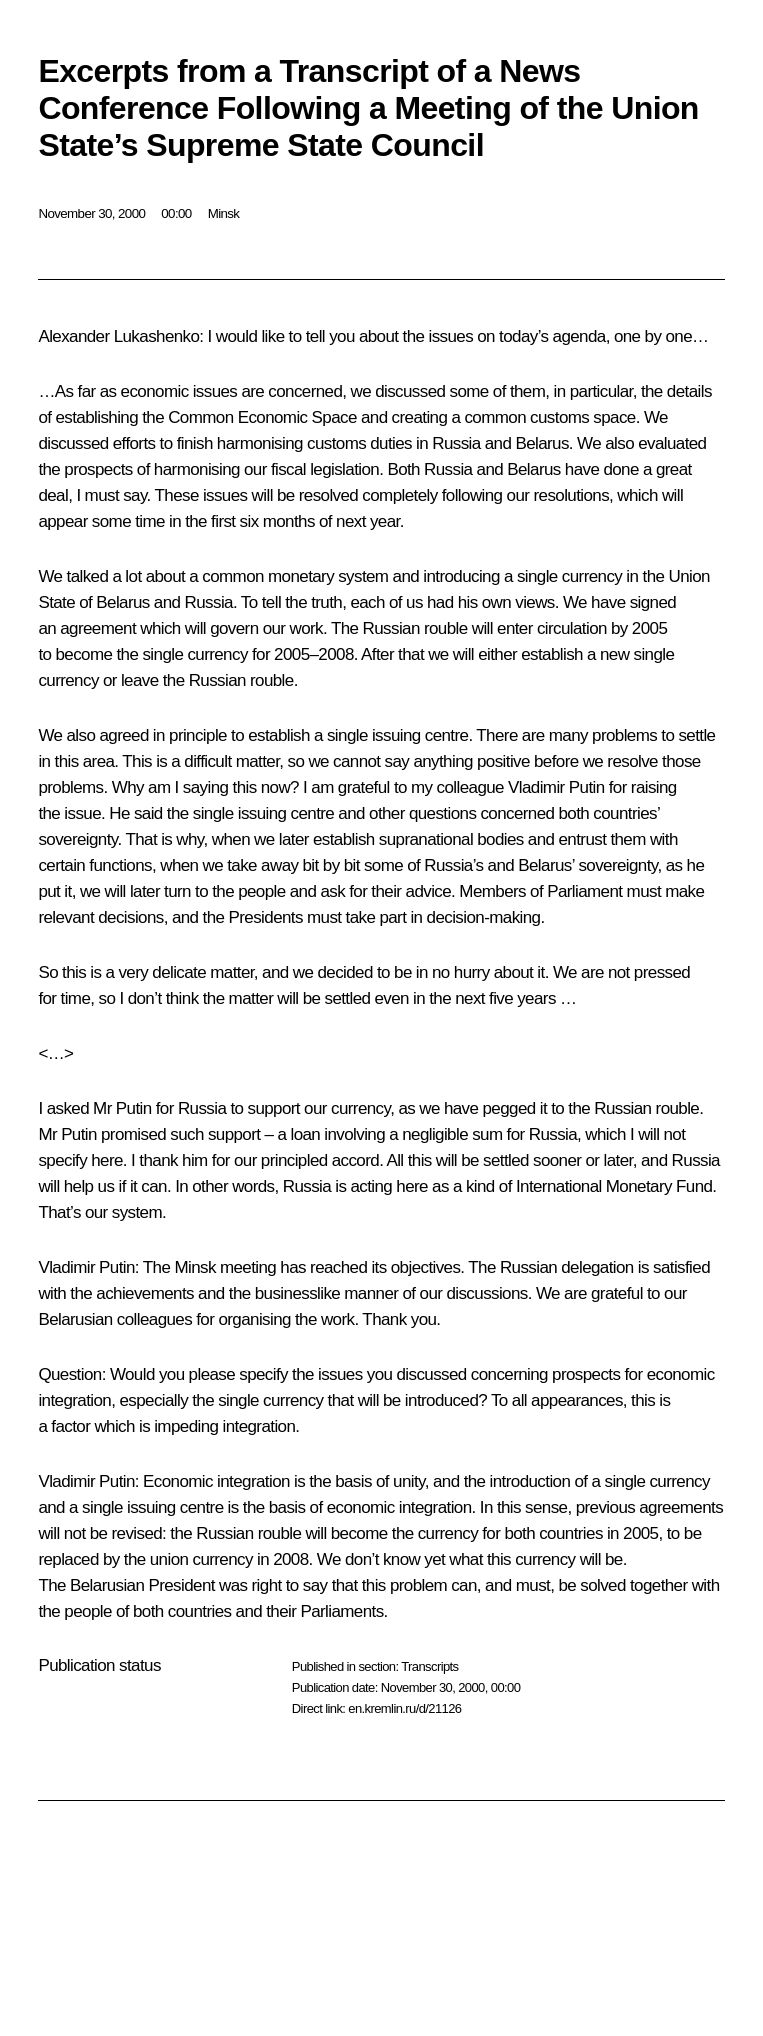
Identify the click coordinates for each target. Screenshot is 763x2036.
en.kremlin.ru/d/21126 (404, 1708)
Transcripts (429, 1666)
